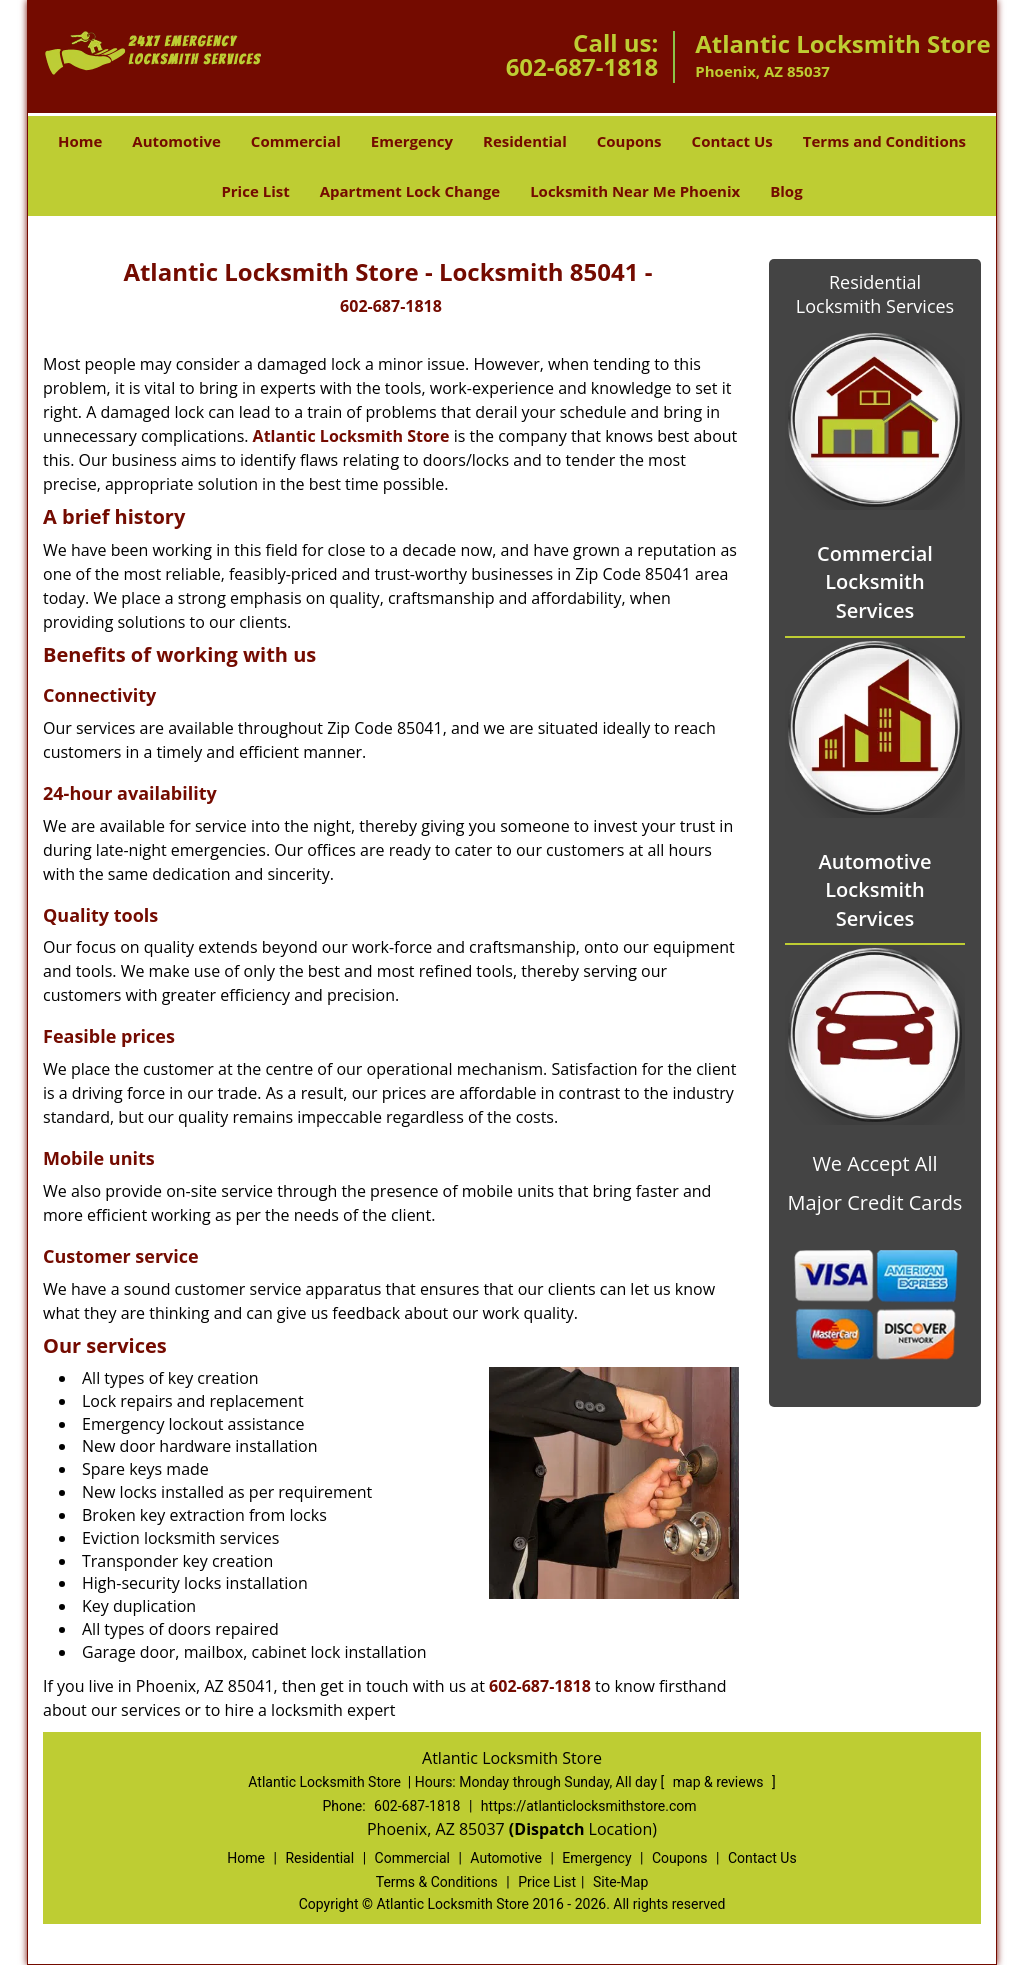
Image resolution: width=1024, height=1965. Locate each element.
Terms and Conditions (884, 141)
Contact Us (732, 141)
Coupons (629, 141)
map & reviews (720, 1782)
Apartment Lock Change (410, 191)
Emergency (412, 141)
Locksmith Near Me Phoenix (635, 191)
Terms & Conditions (437, 1882)
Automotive (176, 141)
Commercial (296, 141)
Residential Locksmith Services (875, 294)
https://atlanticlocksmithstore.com (589, 1806)
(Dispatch (549, 1829)
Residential (525, 141)
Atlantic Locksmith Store (351, 436)
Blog (786, 191)
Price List (255, 191)
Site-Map (620, 1882)
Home (80, 141)
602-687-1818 (582, 66)
